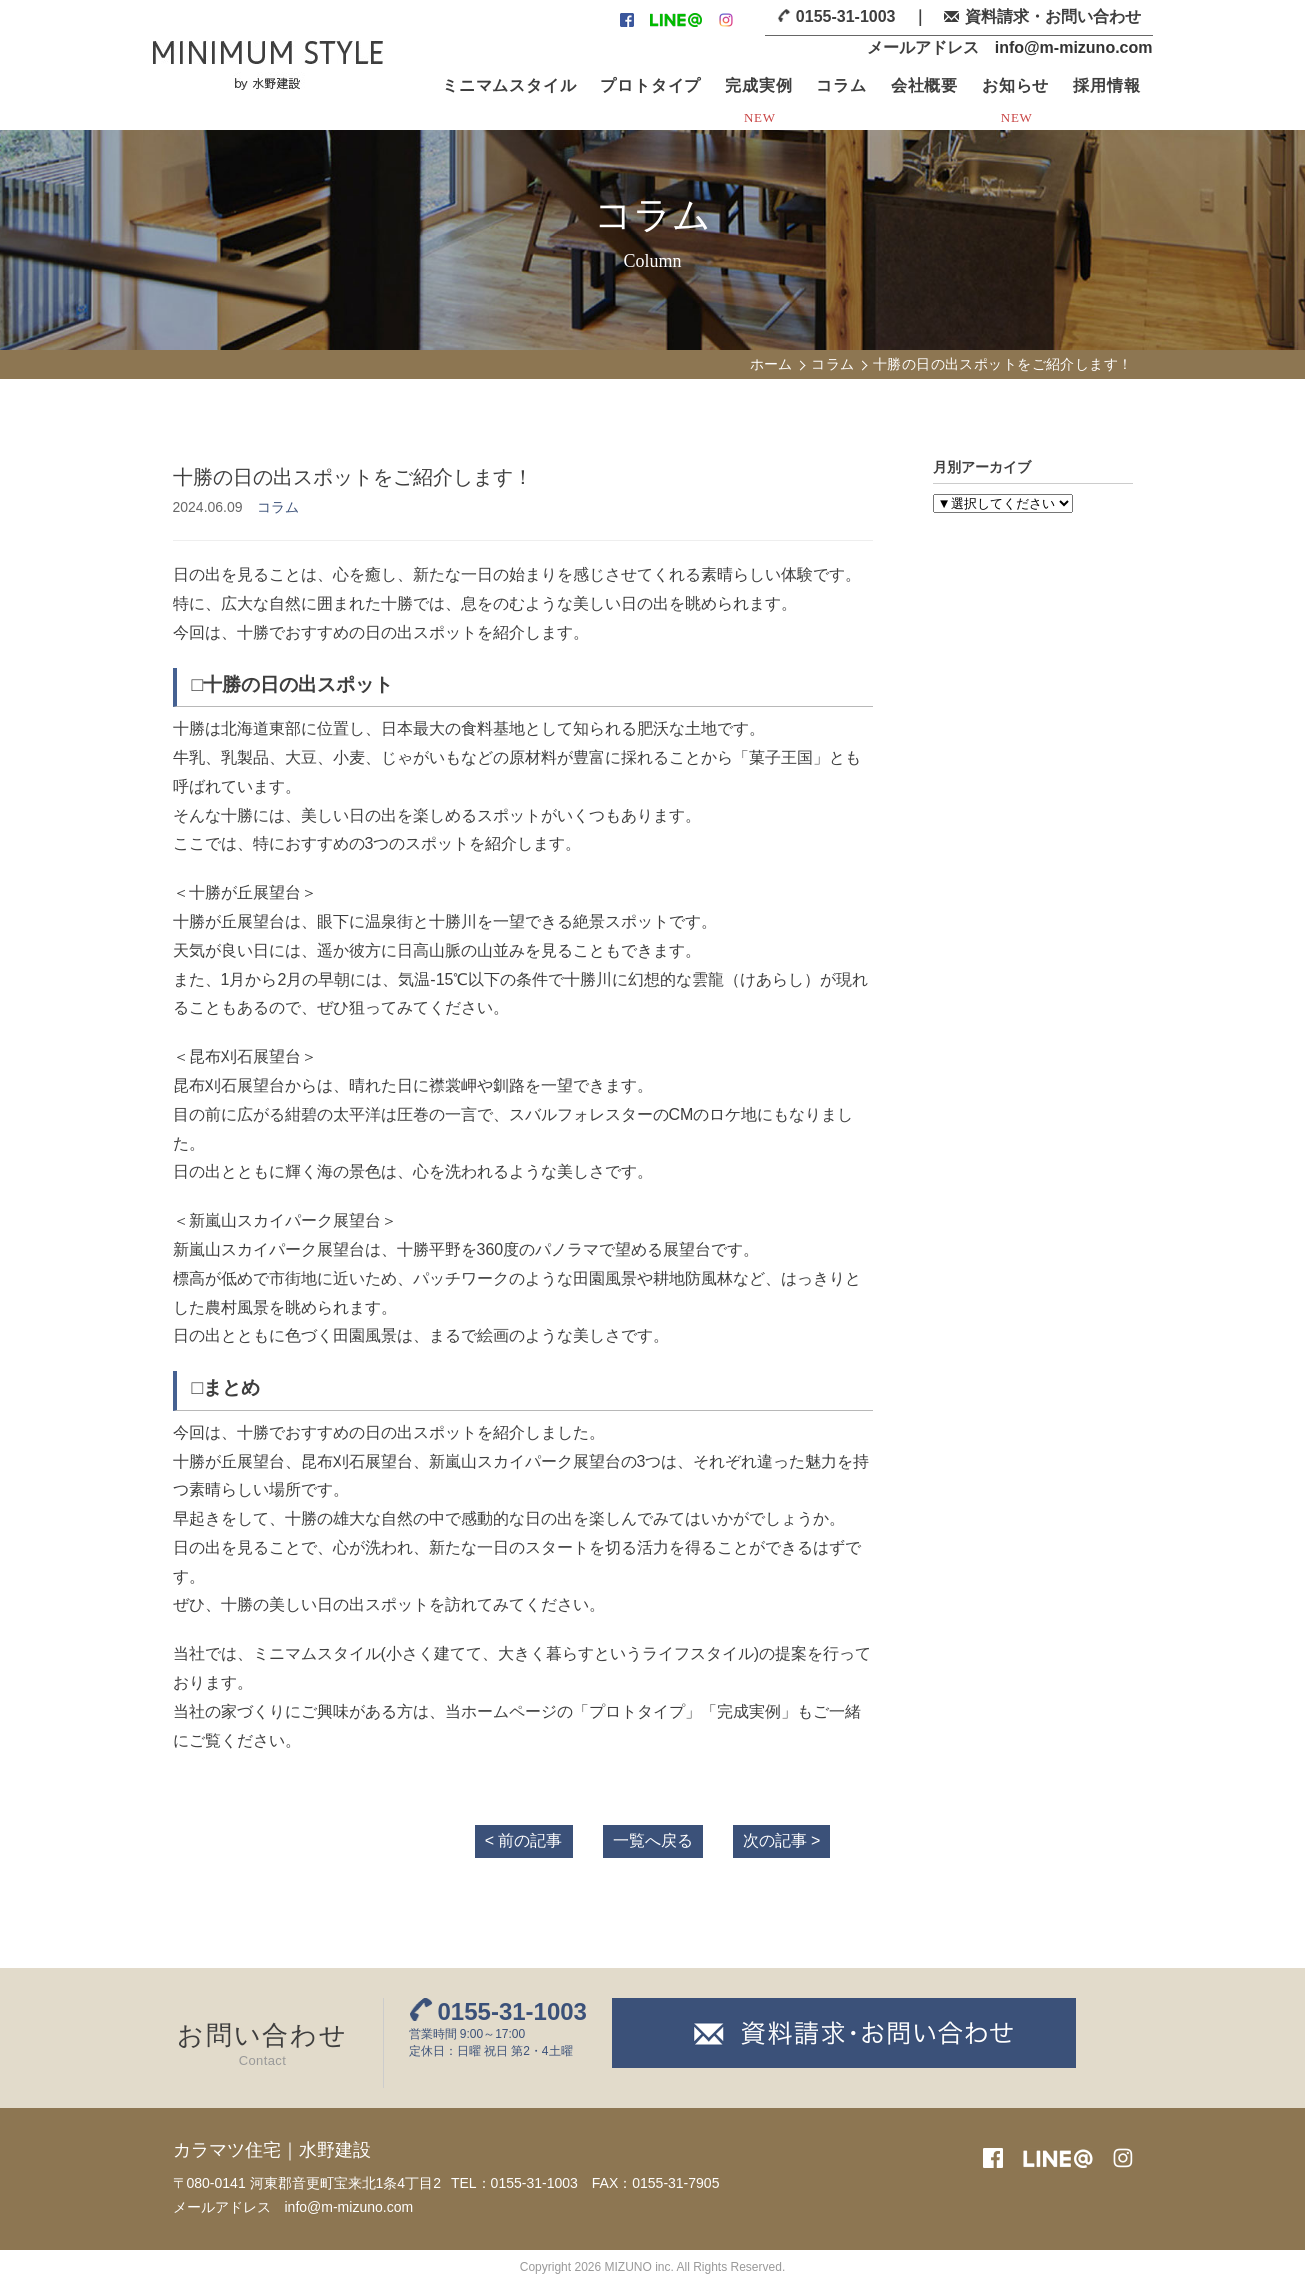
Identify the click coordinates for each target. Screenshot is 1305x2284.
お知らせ (1015, 85)
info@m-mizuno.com (1074, 47)
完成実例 (758, 85)
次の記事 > (782, 1840)
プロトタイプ (650, 85)
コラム (841, 85)
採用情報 (1106, 85)
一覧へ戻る (653, 1840)
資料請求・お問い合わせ (1053, 16)
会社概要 (924, 85)
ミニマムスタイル (509, 85)
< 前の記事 (524, 1840)
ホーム (771, 364)
